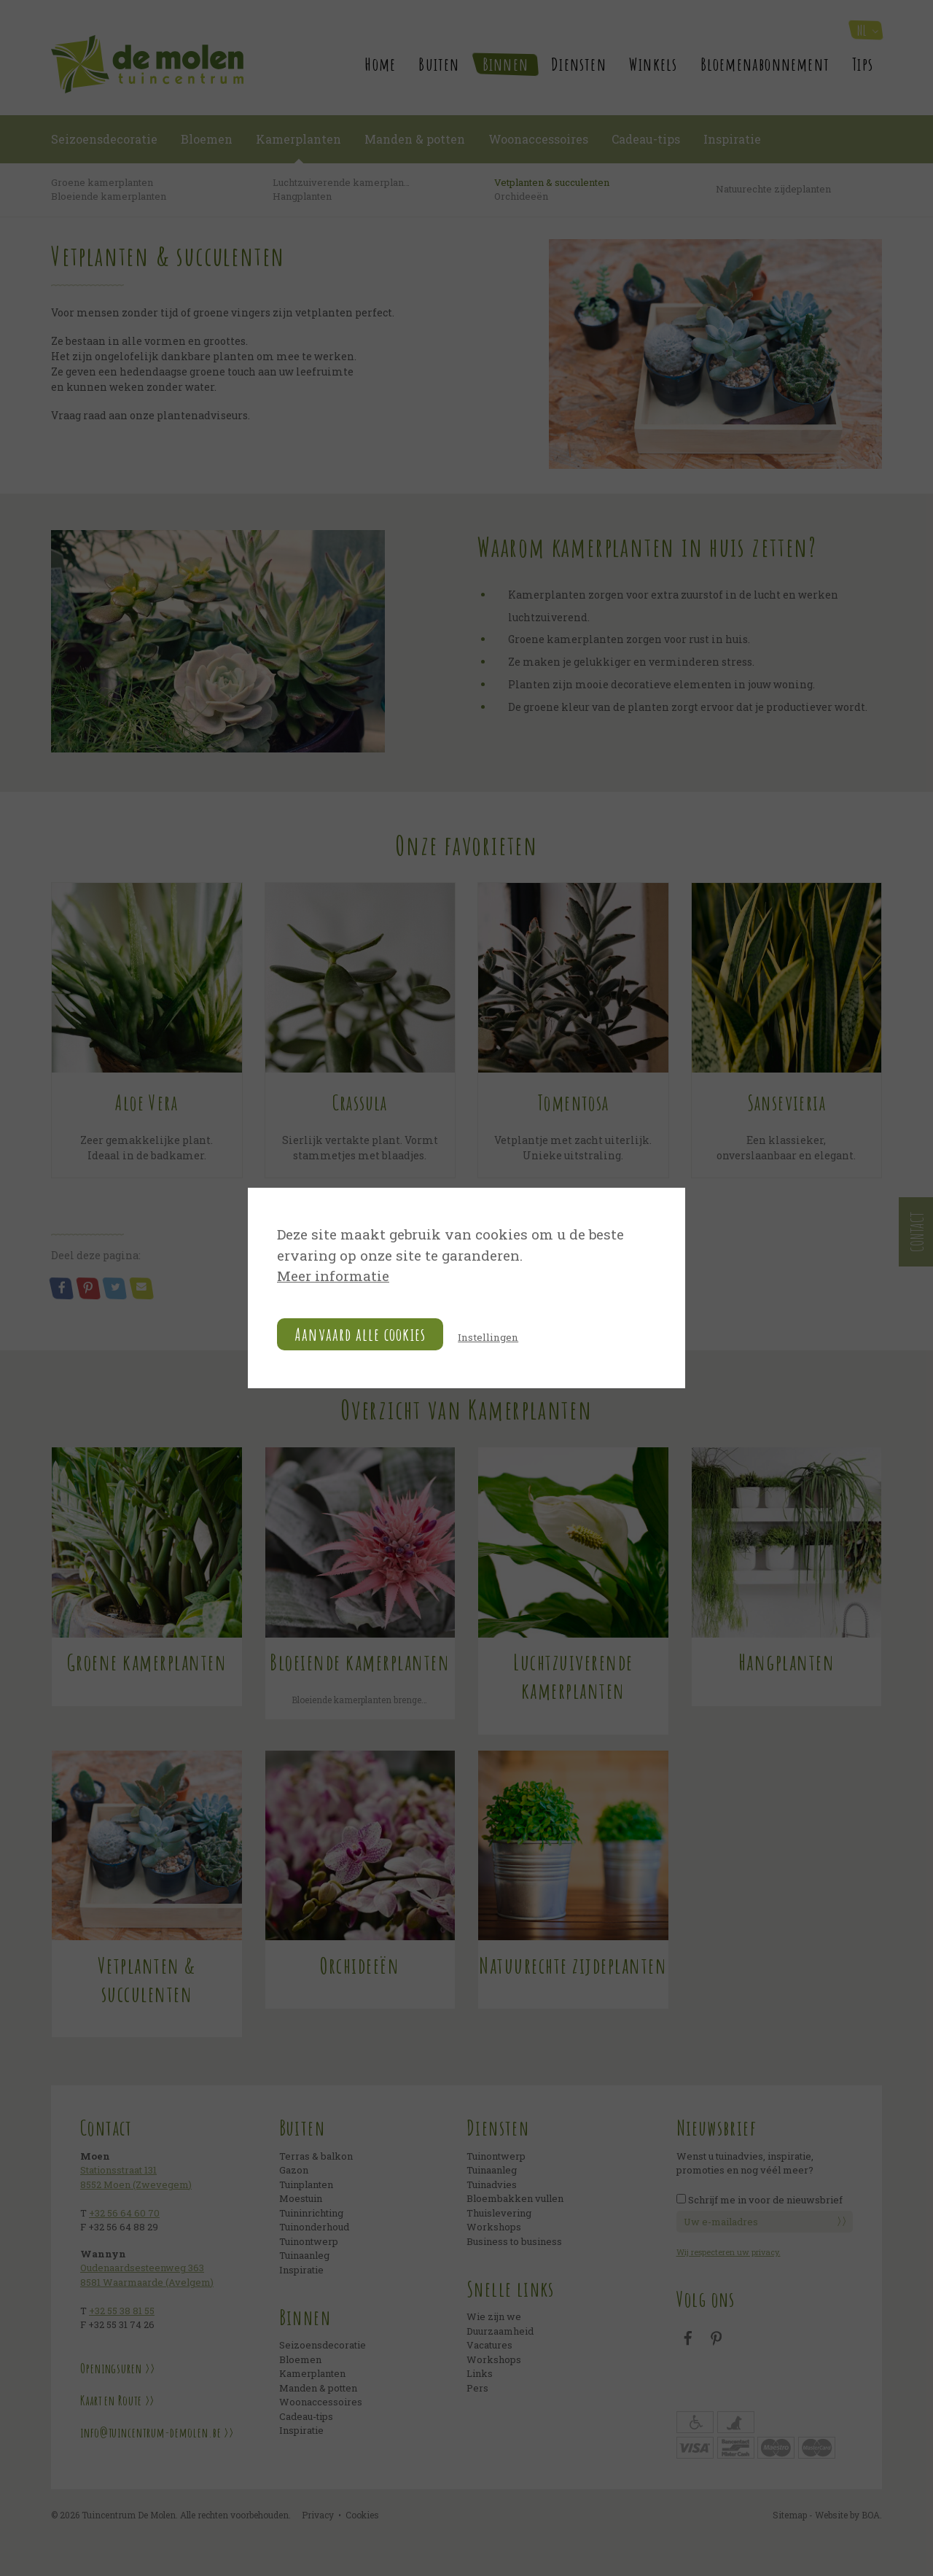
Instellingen (491, 1338)
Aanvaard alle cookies (360, 1336)
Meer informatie (335, 1276)
